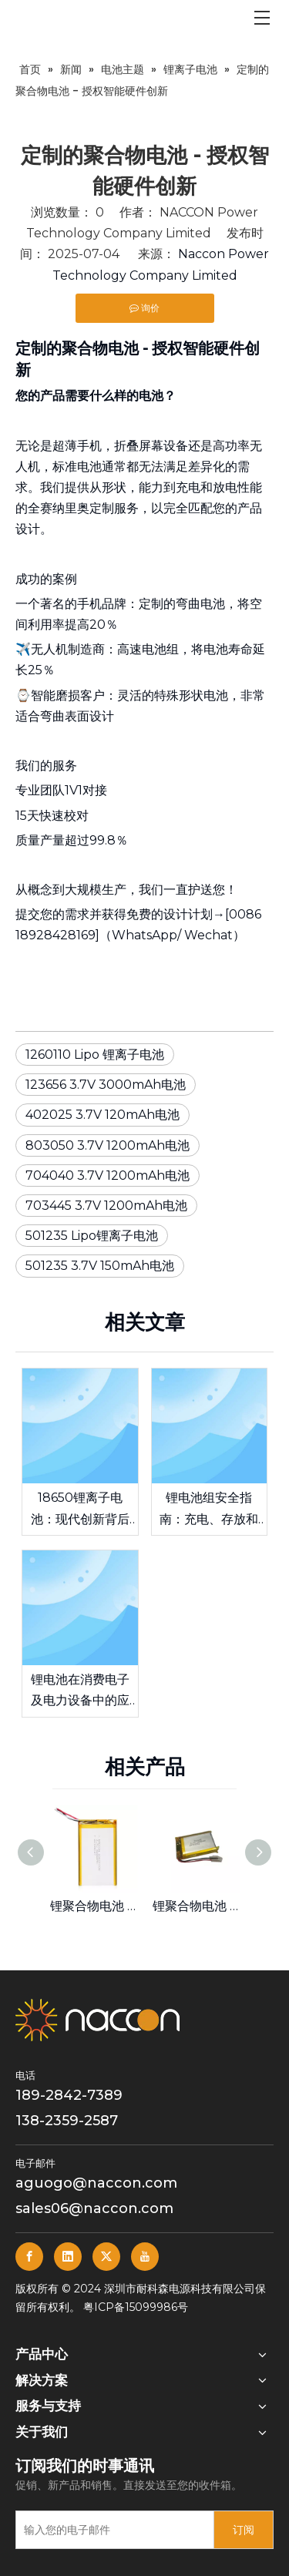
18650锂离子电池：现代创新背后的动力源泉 (80, 1509)
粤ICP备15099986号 (135, 2307)
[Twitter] (106, 2256)
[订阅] (243, 2530)
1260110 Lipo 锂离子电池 (94, 1054)
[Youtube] (145, 2256)
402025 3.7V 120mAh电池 (102, 1114)
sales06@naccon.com (94, 2208)
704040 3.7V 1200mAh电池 (107, 1175)
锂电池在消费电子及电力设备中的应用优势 (80, 1691)
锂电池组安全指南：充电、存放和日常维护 (209, 1509)
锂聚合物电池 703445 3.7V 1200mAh (196, 1906)
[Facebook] (29, 2256)
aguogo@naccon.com (96, 2183)
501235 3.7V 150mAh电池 (99, 1265)
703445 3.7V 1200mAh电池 (106, 1205)
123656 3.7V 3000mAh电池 (105, 1084)
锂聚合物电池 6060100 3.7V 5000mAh (93, 1906)
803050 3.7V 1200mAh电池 (107, 1145)
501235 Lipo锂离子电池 (91, 1235)
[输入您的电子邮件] (111, 2529)
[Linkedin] (68, 2256)
